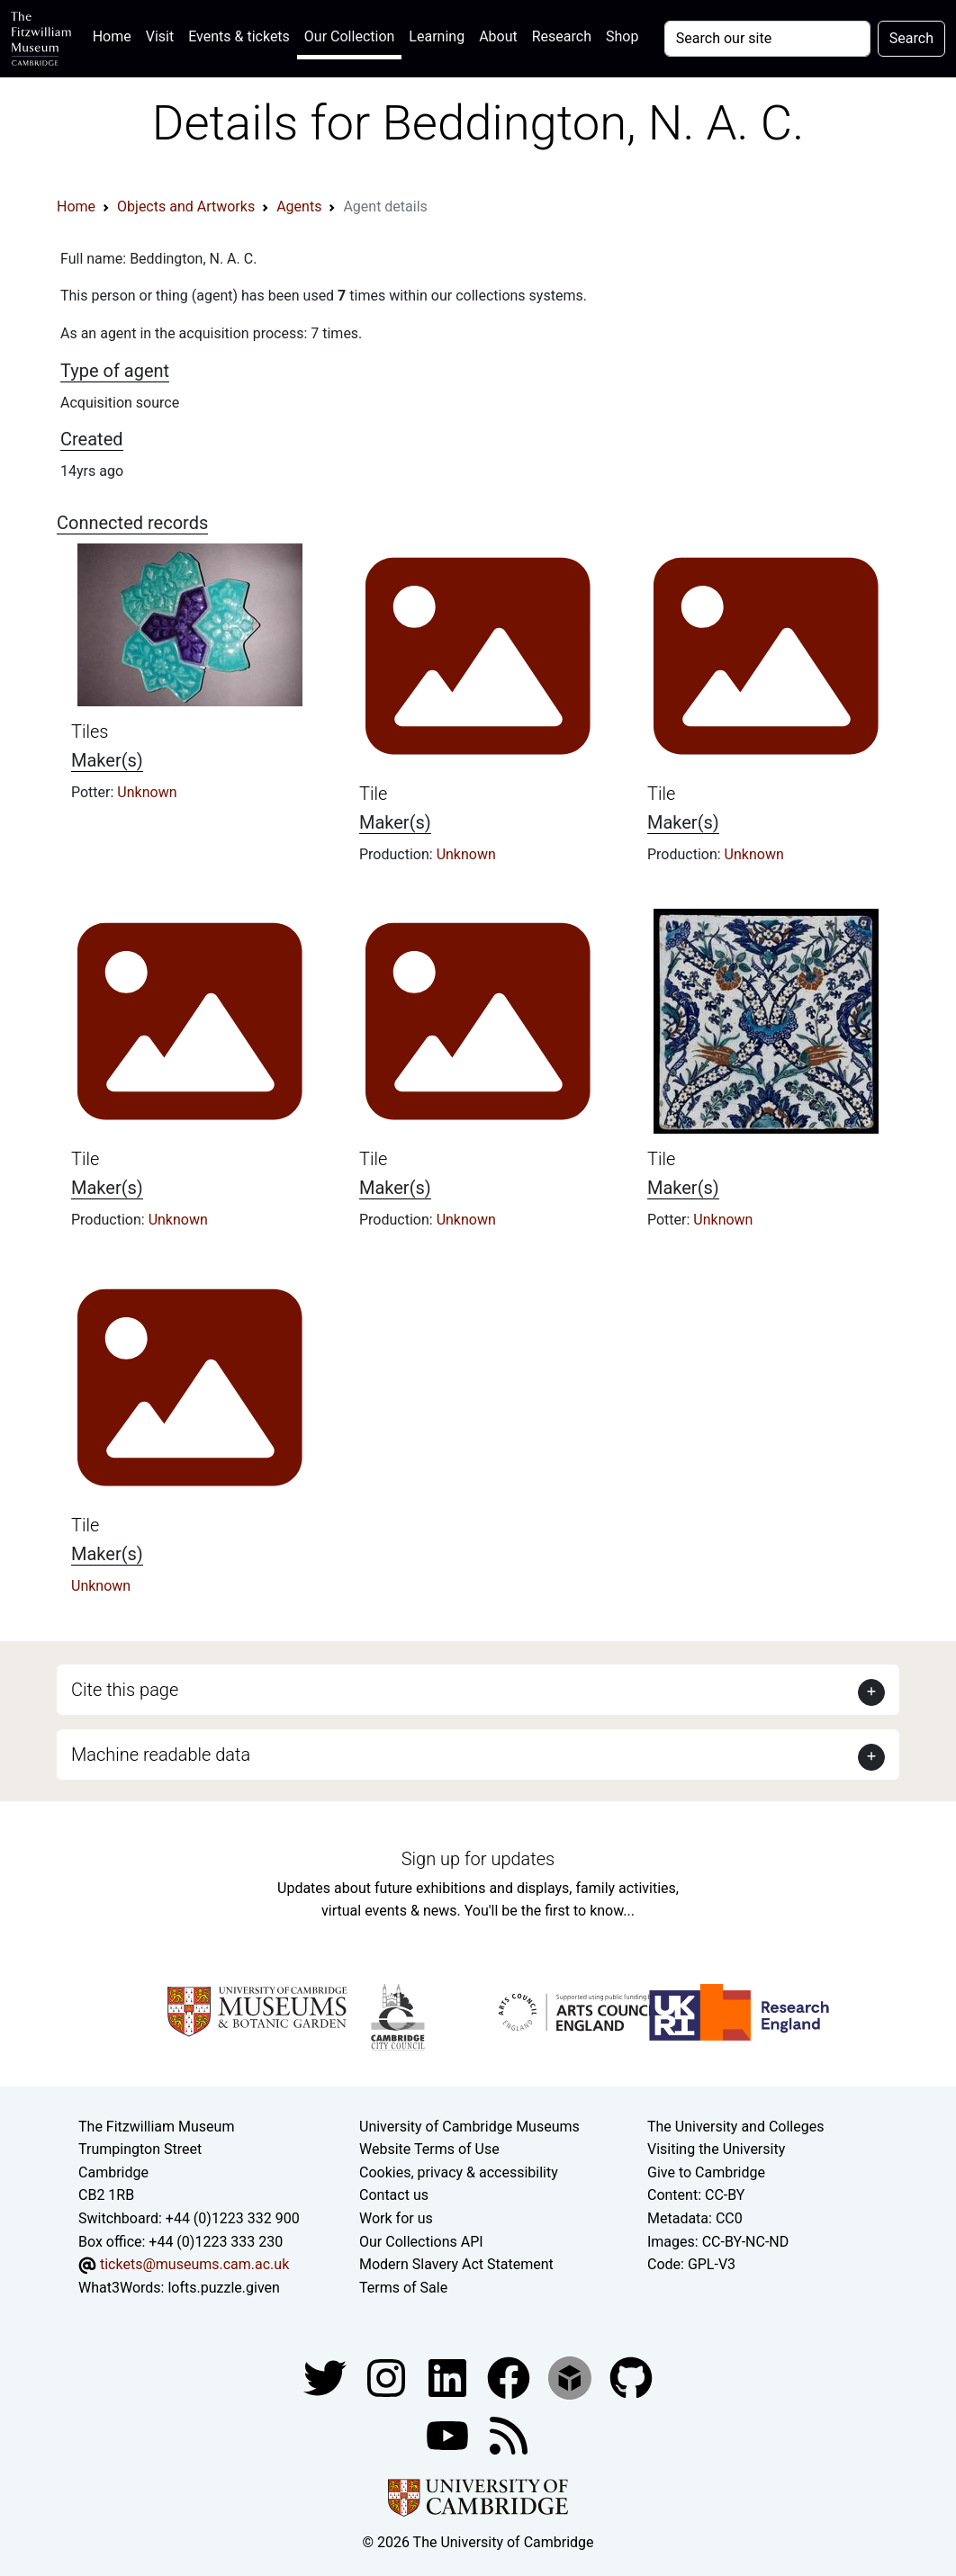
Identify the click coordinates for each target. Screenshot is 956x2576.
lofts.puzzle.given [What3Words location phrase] (223, 2287)
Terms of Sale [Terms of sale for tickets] (403, 2287)
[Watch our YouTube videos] (449, 2435)
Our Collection (349, 36)
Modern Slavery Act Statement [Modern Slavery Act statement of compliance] (456, 2264)
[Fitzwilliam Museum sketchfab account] (571, 2377)
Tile (373, 793)
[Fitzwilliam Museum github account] (631, 2377)
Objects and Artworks (186, 206)
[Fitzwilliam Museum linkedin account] (510, 2377)
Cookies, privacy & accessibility (458, 2172)
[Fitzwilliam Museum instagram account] (388, 2377)
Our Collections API (421, 2241)
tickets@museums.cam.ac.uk (194, 2264)
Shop (622, 36)
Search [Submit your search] (911, 38)
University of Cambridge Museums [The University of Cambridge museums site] (469, 2126)
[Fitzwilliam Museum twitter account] (326, 2377)
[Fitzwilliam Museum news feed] (508, 2435)
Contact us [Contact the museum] (393, 2195)
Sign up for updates (478, 1859)
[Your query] (767, 39)
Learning (436, 36)
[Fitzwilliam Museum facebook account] (449, 2377)
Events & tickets (239, 36)
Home (116, 34)
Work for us (396, 2218)
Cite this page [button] (124, 1690)
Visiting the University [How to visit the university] (716, 2149)
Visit (160, 36)
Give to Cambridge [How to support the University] (706, 2172)
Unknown (146, 792)
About (498, 36)
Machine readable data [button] (160, 1754)
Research (561, 36)
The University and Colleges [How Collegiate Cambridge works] (735, 2126)
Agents (298, 206)
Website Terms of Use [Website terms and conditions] (429, 2149)
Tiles (89, 731)
